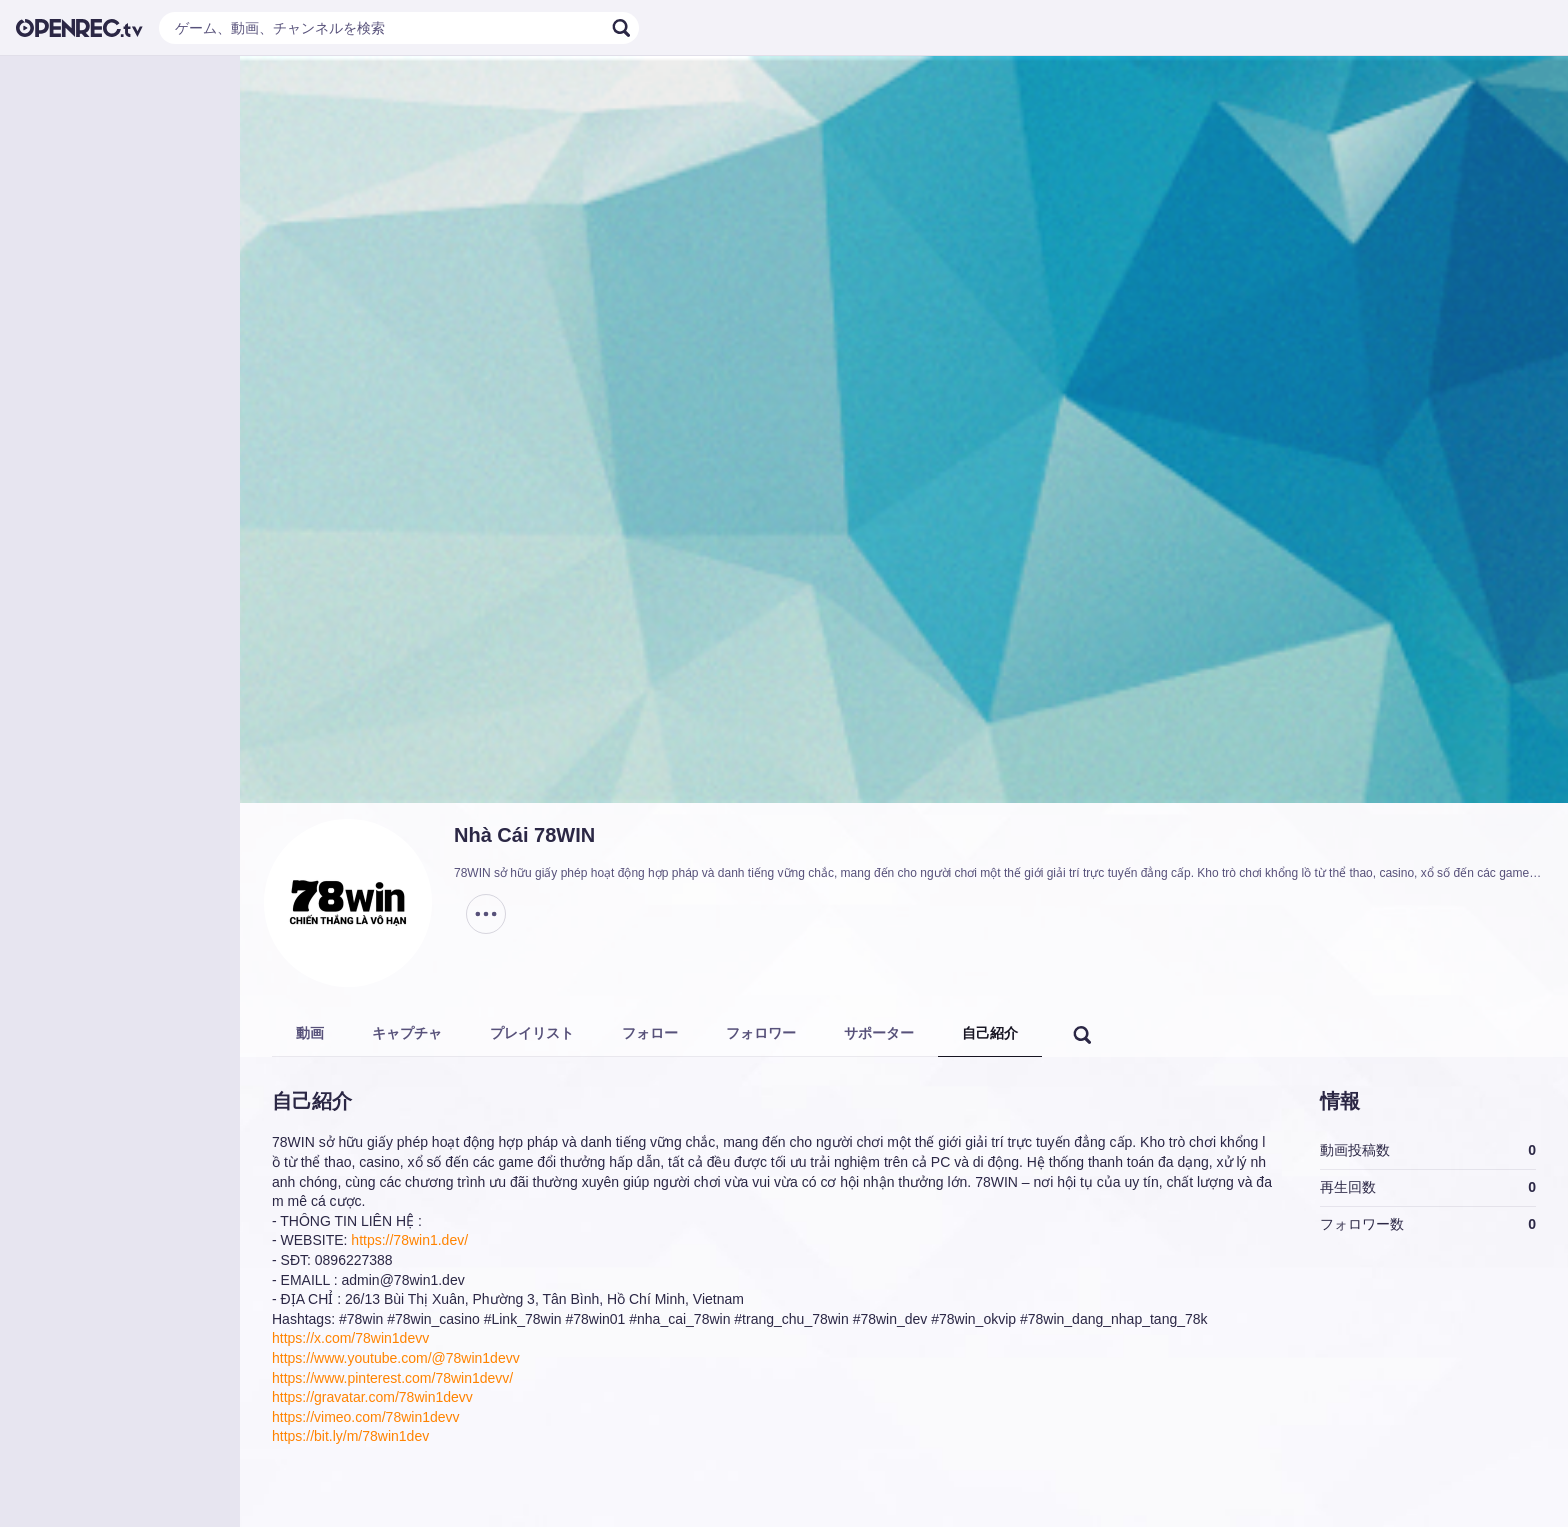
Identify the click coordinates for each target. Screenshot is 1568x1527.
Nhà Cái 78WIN (524, 835)
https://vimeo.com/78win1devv (366, 1417)
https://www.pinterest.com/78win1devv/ (392, 1378)
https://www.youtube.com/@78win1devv (396, 1358)
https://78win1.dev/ (409, 1240)
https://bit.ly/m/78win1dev (350, 1436)
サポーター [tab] (879, 1033)
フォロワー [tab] (761, 1033)
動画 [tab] (310, 1033)
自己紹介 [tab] (990, 1033)
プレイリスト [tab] (532, 1033)
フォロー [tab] (650, 1033)
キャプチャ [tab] (407, 1033)
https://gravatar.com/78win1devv (372, 1397)
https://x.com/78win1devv (350, 1338)
